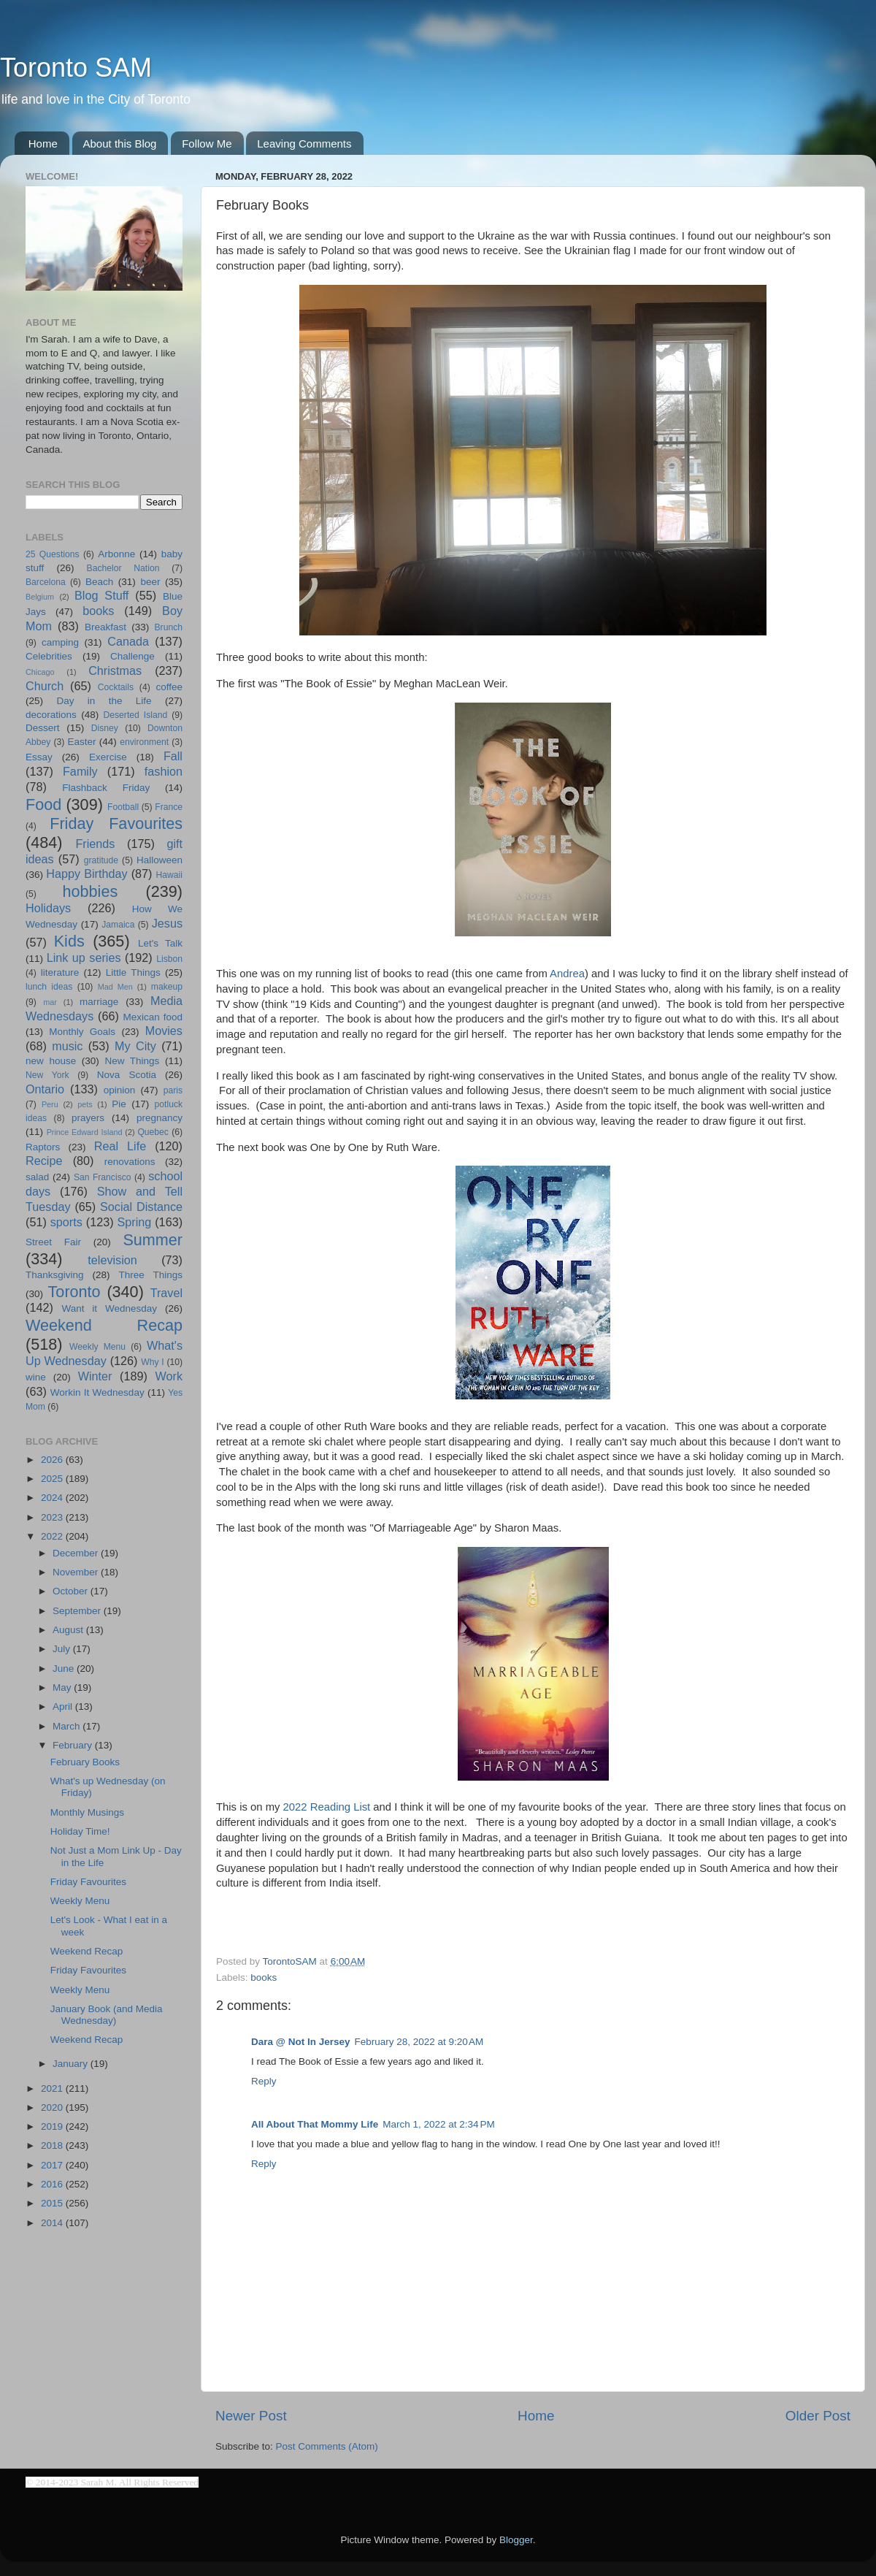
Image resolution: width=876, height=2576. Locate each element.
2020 (53, 2107)
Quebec (153, 1132)
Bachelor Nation (123, 568)
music (67, 1045)
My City (135, 1045)
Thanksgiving (55, 1274)
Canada (128, 641)
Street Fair (53, 1242)
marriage (99, 1001)
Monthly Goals (82, 1031)
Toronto (74, 1292)
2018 (53, 2145)
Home (43, 143)
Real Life (120, 1146)
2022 (53, 1536)
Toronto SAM (76, 68)
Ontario (45, 1089)
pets (84, 1104)
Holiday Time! (80, 1831)
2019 (53, 2126)
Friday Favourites (116, 823)
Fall (173, 756)
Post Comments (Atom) (327, 2446)
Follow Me (206, 143)
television (112, 1259)
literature (60, 972)
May (63, 1687)
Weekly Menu (97, 1347)
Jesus (167, 923)
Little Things (133, 972)
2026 (53, 1459)
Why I (152, 1362)
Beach (99, 581)
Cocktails (116, 687)
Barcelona (46, 582)
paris (173, 1090)
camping (60, 642)
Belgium (40, 596)
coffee (168, 686)
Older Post (817, 2415)
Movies (163, 1030)
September (78, 1610)
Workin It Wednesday (97, 1392)
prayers (88, 1117)
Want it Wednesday (109, 1308)
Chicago (40, 672)
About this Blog (120, 143)
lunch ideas (49, 987)
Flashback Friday (106, 787)
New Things (131, 1060)
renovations (129, 1161)
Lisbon (169, 959)
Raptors (43, 1147)
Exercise (108, 757)
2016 (53, 2184)
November (77, 1572)
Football (123, 807)
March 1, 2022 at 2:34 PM (438, 2124)
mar (50, 1002)
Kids (69, 941)
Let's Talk (160, 943)
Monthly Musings (87, 1812)
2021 (53, 2088)
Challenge (132, 656)
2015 (53, 2203)
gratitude (101, 860)
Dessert (43, 727)
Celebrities (49, 656)
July (63, 1648)
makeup (166, 987)
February (74, 1745)
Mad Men (115, 986)
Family (80, 771)
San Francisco (102, 1177)
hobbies (90, 891)
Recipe (44, 1160)
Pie (119, 1103)
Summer (152, 1240)
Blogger (516, 2539)
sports (66, 1221)
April (64, 1706)
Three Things (151, 1274)
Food (43, 804)
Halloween (159, 860)
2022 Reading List (327, 1807)
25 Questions (53, 554)
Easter (81, 741)
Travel (166, 1292)
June (65, 1668)
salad (37, 1177)
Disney (104, 728)
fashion (163, 771)
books (263, 1977)
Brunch (168, 627)
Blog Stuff (101, 595)
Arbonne (116, 554)
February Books (85, 1762)
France (168, 807)
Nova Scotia (126, 1074)
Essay (39, 757)
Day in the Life (103, 700)
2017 (53, 2165)
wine (36, 1377)
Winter (95, 1376)
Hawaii (169, 875)
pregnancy (159, 1117)
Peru (50, 1104)
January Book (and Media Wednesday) (106, 2014)
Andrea (567, 973)
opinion (120, 1090)
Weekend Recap (104, 1325)
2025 (53, 1478)
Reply (264, 2081)
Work (168, 1376)
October (72, 1591)
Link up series (84, 957)
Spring (135, 1221)
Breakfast (105, 627)
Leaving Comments (304, 143)
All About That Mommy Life (314, 2124)
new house (51, 1060)
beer (150, 581)
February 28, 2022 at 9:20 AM (418, 2041)
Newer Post (251, 2415)
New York (47, 1075)
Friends (95, 843)
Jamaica (117, 925)
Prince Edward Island (85, 1132)
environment (144, 742)
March (67, 1726)
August (69, 1629)
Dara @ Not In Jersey (300, 2041)
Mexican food (153, 1017)
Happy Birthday (86, 873)
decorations (51, 714)
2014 (53, 2222)
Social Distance (141, 1206)
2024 (53, 1497)
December (77, 1553)
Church (45, 685)
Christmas (115, 670)
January (72, 2063)
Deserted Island (136, 715)
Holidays (48, 907)
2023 (53, 1517)
